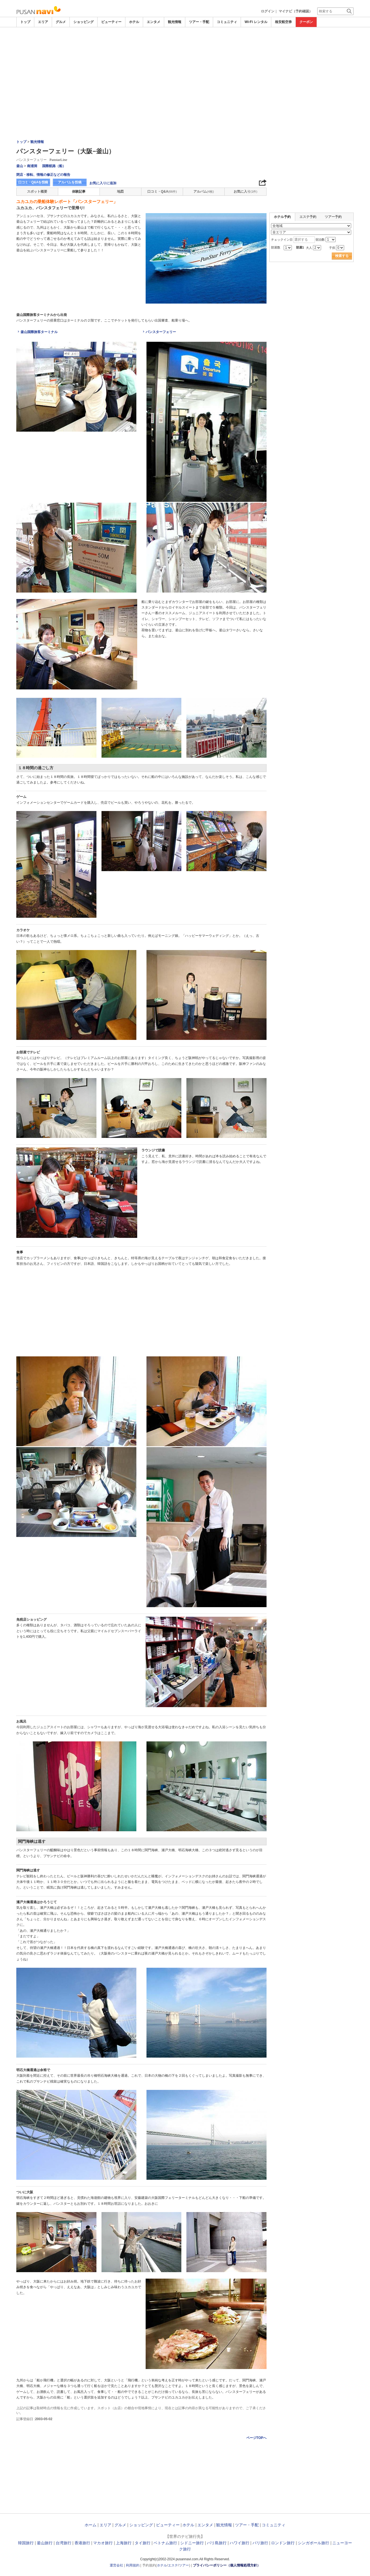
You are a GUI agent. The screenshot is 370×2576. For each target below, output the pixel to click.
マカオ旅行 (103, 2543)
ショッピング (83, 22)
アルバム (203, 191)
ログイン (267, 11)
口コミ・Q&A (162, 191)
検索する (342, 256)
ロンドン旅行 (283, 2543)
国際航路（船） (54, 166)
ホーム (90, 2525)
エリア (43, 22)
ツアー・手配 (199, 22)
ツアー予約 (333, 217)
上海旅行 (124, 2543)
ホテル (134, 22)
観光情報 (174, 22)
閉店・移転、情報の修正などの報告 (43, 175)
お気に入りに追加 (102, 183)
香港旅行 (82, 2543)
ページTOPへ (256, 2438)
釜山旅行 (45, 2543)
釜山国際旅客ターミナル (39, 332)
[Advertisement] (185, 42)
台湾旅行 (63, 2543)
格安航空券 (283, 22)
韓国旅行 (26, 2543)
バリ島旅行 (217, 2543)
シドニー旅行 (192, 2543)
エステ (173, 2565)
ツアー (184, 2565)
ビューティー (111, 22)
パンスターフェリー (161, 332)
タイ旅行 (142, 2543)
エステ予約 (307, 217)
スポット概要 (37, 191)
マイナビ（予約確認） (295, 11)
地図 (120, 191)
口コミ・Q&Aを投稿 (33, 182)
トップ (25, 22)
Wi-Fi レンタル (256, 22)
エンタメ (153, 22)
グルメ (61, 22)
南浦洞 (32, 166)
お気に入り (245, 191)
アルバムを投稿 (70, 182)
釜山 (19, 166)
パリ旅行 (260, 2543)
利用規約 (132, 2565)
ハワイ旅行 (239, 2543)
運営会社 (116, 2565)
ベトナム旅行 (165, 2543)
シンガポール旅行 (313, 2543)
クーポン (306, 22)
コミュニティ (227, 22)
